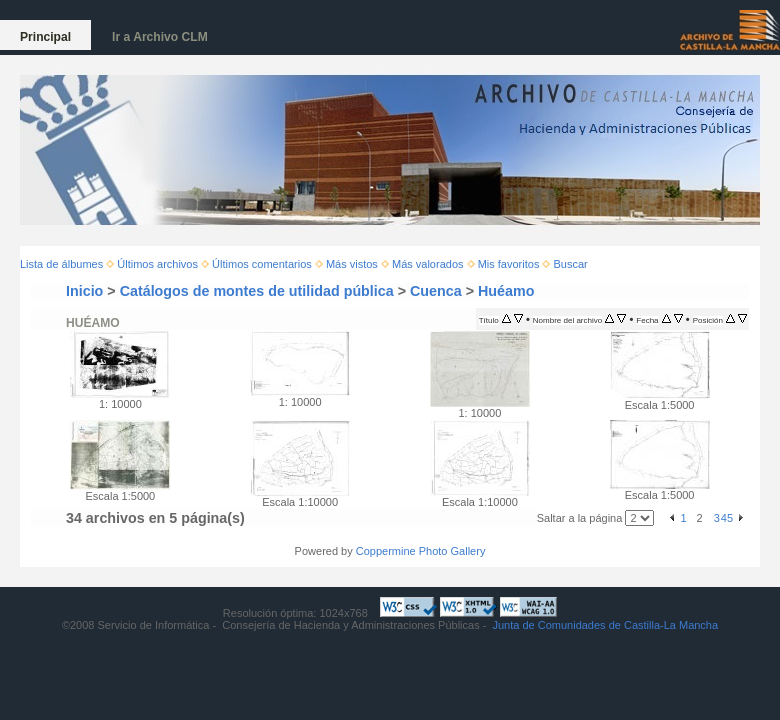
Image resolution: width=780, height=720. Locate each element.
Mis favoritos (509, 264)
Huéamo (506, 291)
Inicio (84, 291)
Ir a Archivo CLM (160, 37)
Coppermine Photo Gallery (421, 551)
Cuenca (436, 291)
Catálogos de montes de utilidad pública (257, 291)
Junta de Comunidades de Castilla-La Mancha (605, 625)
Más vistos (352, 264)
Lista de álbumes (61, 264)
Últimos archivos (157, 264)
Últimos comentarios (262, 264)
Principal (45, 37)
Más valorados (428, 264)
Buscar (571, 264)
